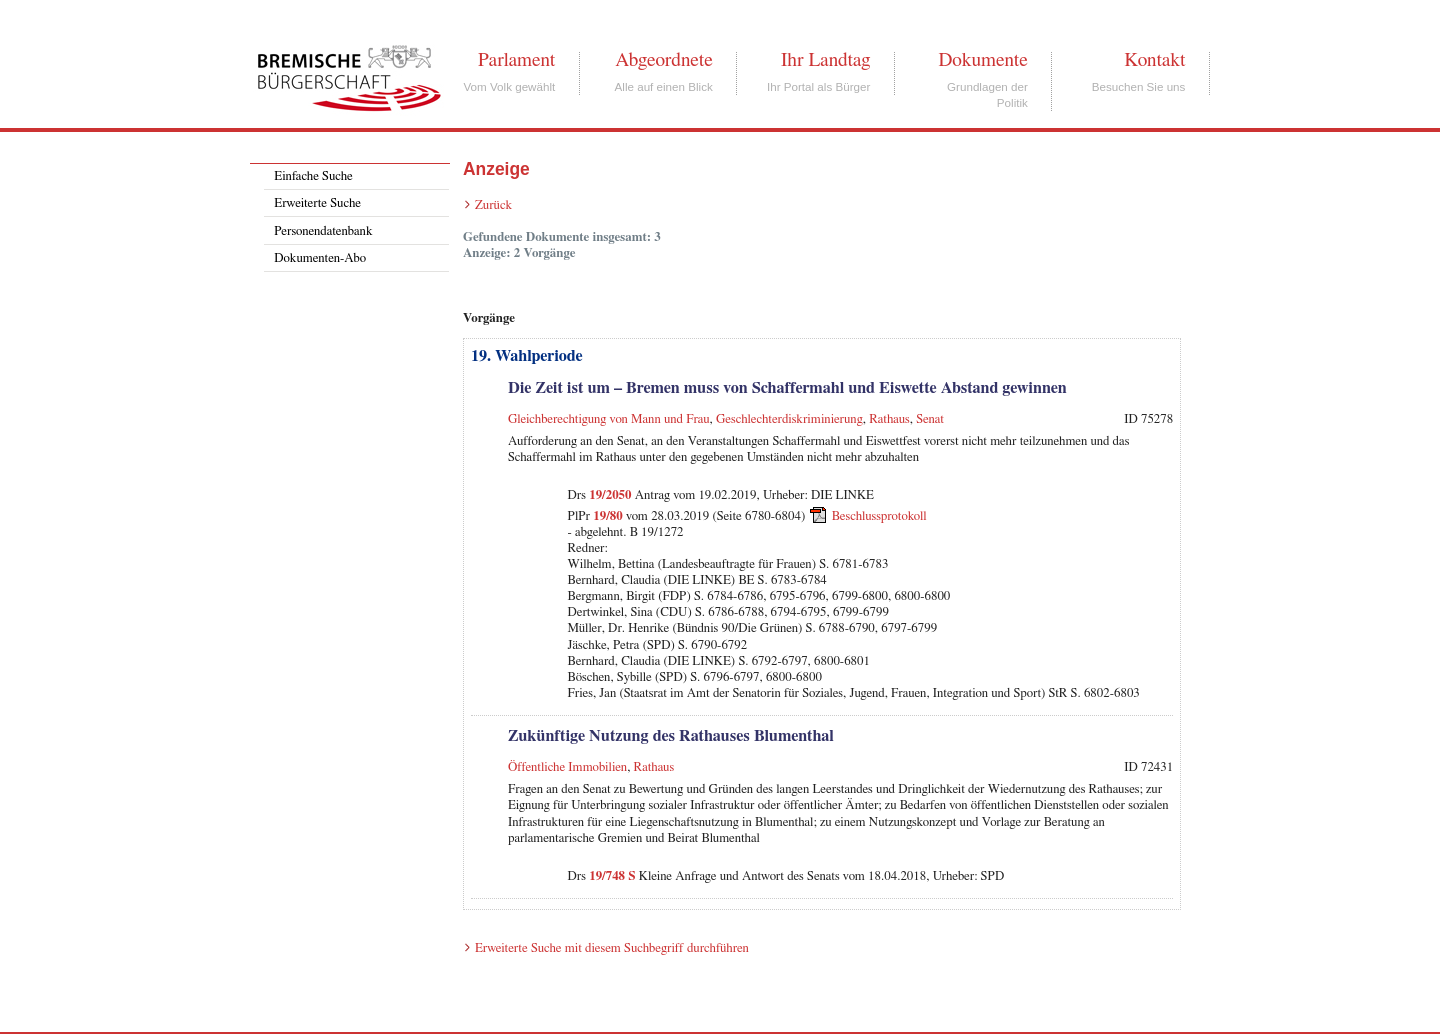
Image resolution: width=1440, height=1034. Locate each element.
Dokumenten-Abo (320, 258)
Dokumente (982, 60)
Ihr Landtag (825, 60)
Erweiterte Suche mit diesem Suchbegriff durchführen (612, 948)
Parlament (516, 60)
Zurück (493, 205)
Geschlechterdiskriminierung (789, 419)
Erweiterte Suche (317, 203)
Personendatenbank (323, 231)
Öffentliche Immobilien (567, 767)
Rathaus (889, 419)
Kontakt (1154, 60)
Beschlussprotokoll (879, 515)
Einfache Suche (313, 176)
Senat (930, 419)
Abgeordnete (664, 60)
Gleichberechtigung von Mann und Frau (609, 419)
